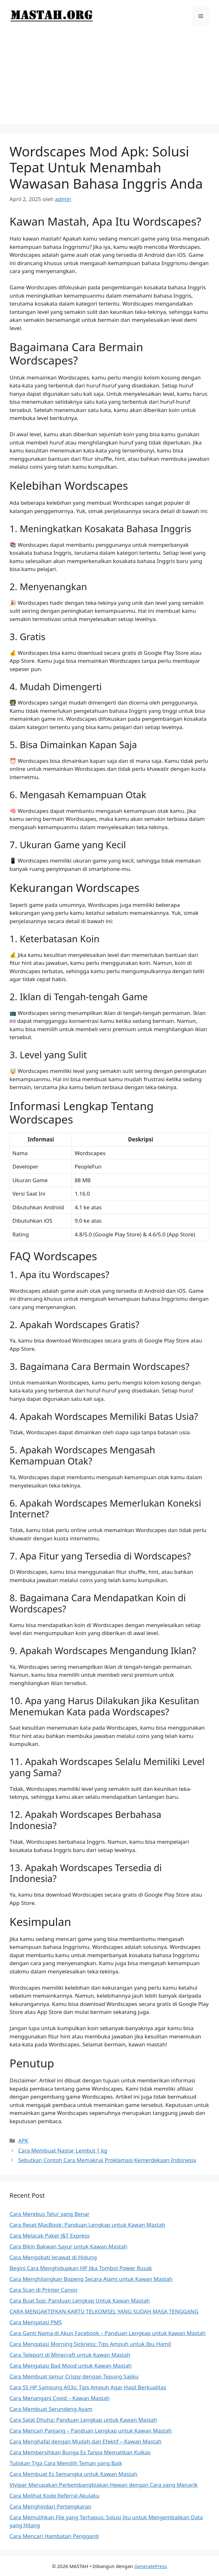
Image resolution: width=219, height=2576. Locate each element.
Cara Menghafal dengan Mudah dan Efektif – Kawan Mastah (85, 2441)
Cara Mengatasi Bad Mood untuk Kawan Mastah (71, 2365)
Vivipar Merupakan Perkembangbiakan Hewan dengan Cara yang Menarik (104, 2484)
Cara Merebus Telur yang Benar (49, 2214)
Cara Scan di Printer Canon (43, 2289)
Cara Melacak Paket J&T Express (49, 2235)
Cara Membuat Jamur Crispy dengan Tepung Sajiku (74, 2376)
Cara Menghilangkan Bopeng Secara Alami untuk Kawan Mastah (91, 2279)
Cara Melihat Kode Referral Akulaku (54, 2495)
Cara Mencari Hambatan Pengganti (54, 2536)
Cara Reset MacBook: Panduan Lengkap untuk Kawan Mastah (87, 2224)
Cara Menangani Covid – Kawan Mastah (60, 2398)
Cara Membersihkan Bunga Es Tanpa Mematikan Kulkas (80, 2452)
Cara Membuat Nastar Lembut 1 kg (62, 2150)
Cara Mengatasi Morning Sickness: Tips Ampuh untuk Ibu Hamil (90, 2344)
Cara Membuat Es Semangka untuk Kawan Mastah (74, 2474)
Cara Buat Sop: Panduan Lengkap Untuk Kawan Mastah (80, 2300)
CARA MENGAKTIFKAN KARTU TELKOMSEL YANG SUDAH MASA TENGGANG (104, 2311)
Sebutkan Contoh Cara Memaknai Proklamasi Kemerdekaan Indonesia (107, 2160)
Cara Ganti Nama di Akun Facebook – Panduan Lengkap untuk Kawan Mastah (108, 2333)
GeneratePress (150, 2566)
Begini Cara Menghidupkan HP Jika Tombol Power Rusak (81, 2268)
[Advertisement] (109, 79)
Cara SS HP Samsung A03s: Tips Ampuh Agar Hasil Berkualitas (88, 2387)
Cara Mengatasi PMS (36, 2322)
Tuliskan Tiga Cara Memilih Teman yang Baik (66, 2463)
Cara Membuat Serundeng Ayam (51, 2409)
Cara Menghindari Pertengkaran (50, 2506)
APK (23, 2140)
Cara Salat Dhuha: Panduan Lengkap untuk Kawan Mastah (83, 2419)
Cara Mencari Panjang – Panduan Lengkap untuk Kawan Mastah (91, 2430)
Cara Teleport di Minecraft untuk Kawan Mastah (70, 2354)
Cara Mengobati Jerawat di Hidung (53, 2257)
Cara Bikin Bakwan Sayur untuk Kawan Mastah (68, 2246)
